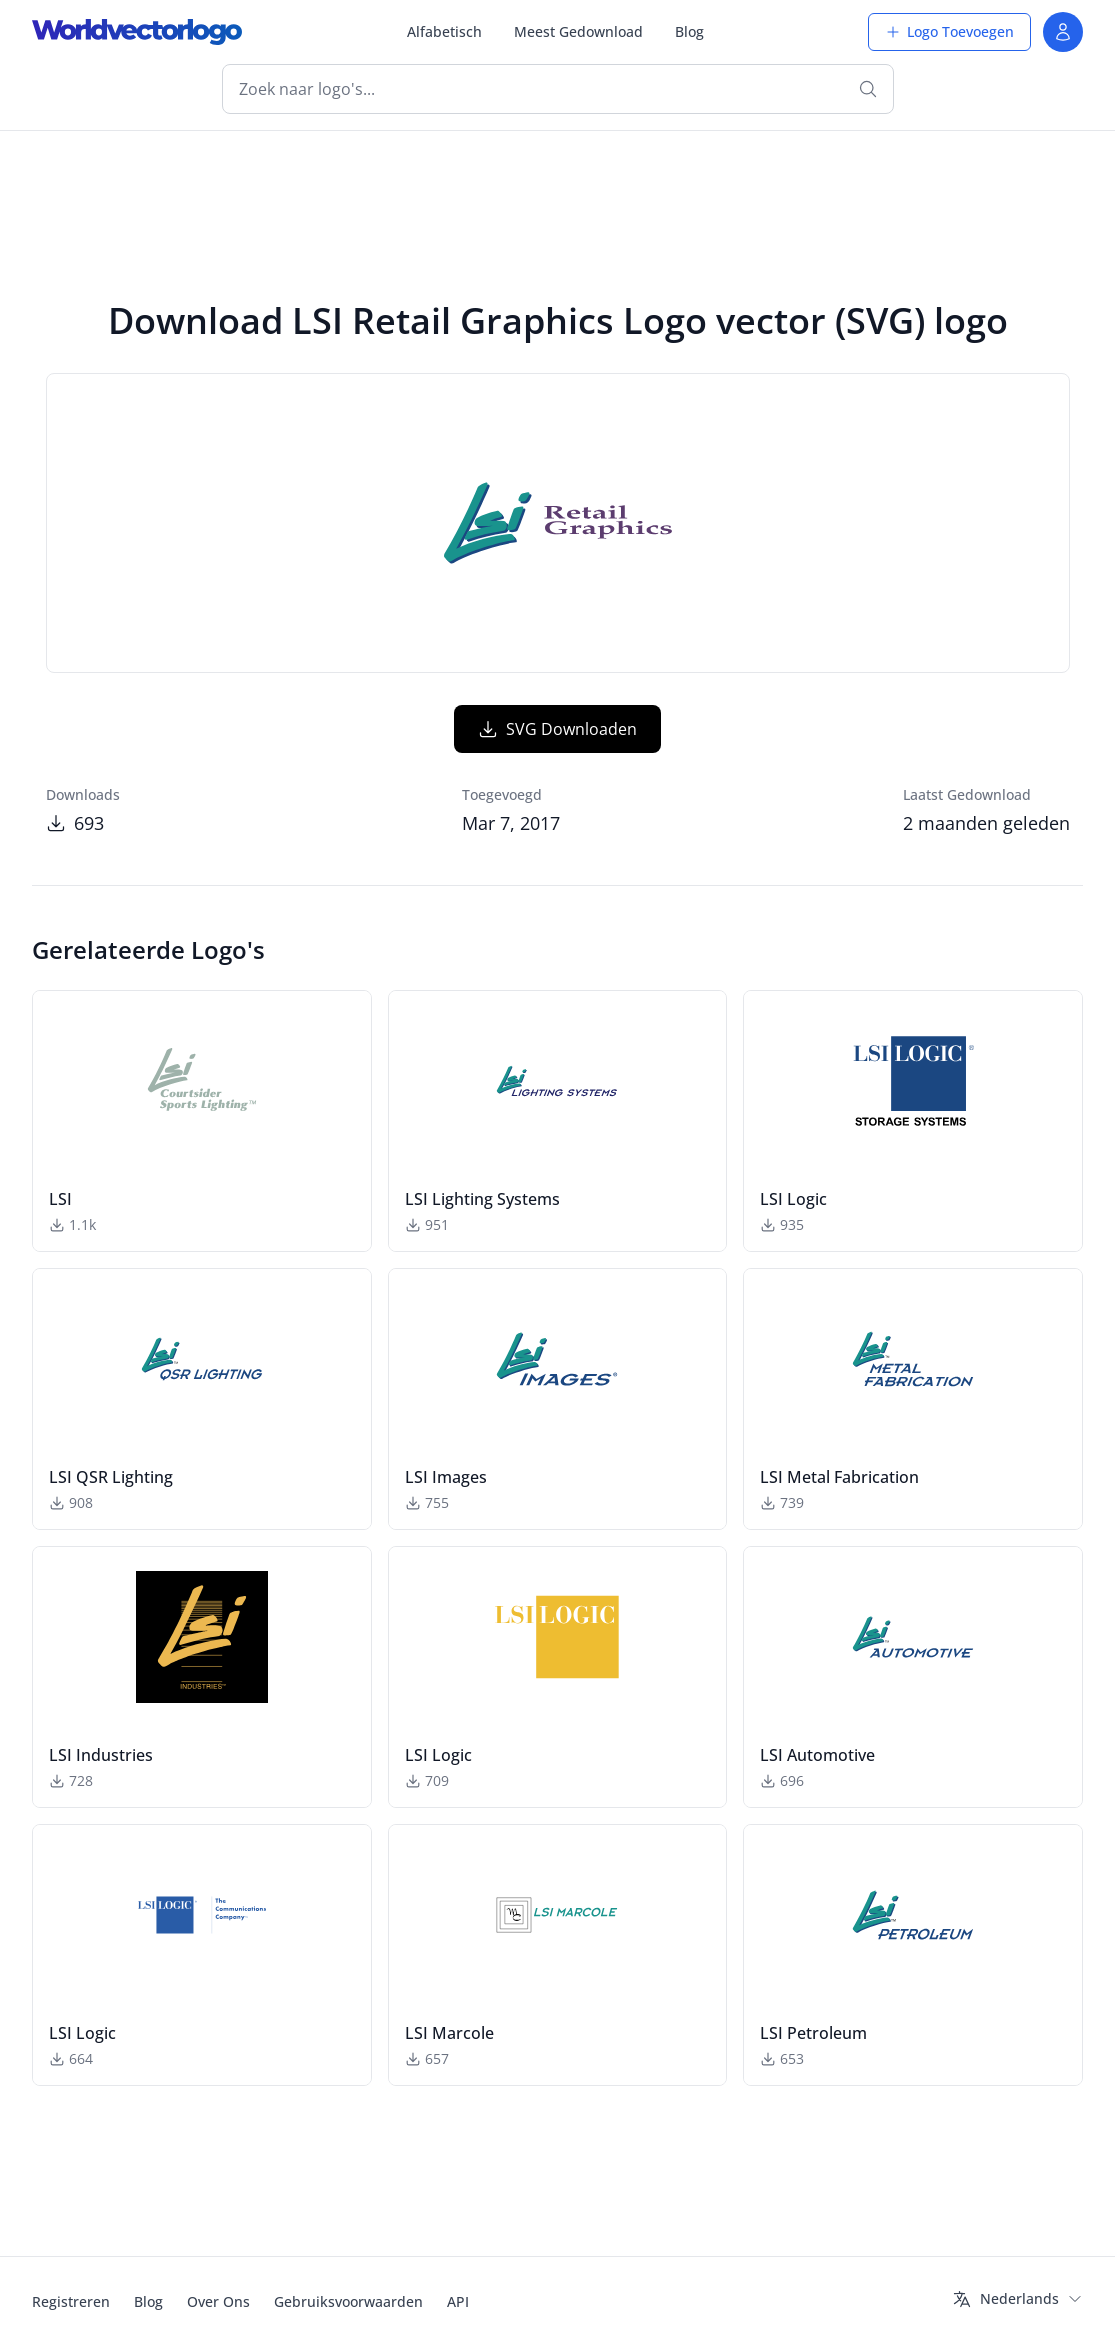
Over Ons (218, 2301)
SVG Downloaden (557, 729)
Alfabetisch (444, 31)
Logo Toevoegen (949, 31)
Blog (689, 31)
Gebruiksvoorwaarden (348, 2301)
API (458, 2301)
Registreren (71, 2301)
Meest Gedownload (578, 31)
